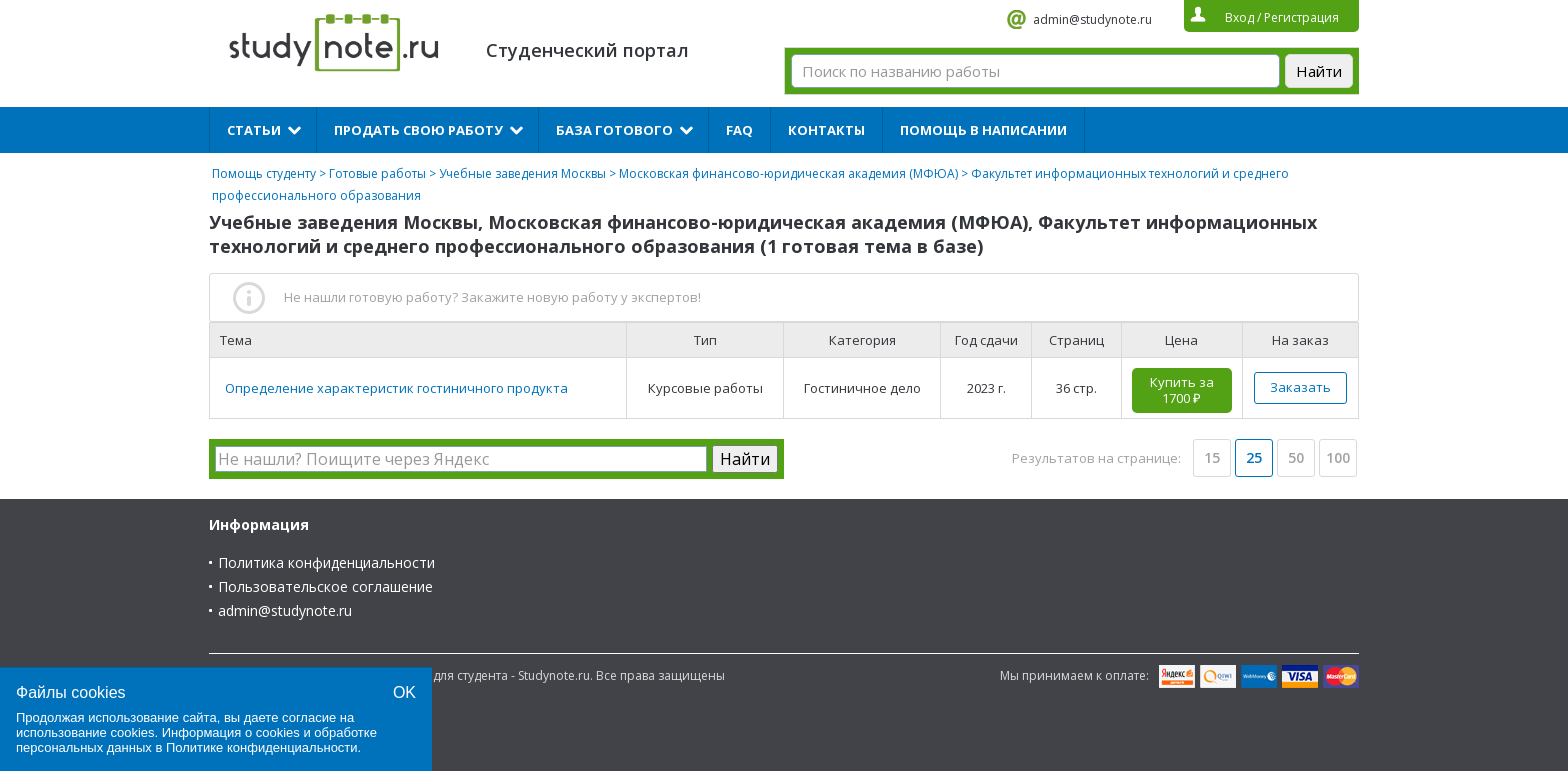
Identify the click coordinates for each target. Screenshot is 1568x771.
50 (1296, 457)
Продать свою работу (418, 130)
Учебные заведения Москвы (522, 173)
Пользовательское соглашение (325, 586)
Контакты (826, 130)
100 (1338, 457)
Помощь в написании (983, 130)
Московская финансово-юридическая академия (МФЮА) (788, 173)
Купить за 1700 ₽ (1182, 390)
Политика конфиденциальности (326, 562)
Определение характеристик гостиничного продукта (396, 388)
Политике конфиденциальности (262, 747)
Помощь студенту (264, 173)
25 (1254, 457)
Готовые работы (377, 173)
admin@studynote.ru (1092, 19)
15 (1212, 457)
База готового (614, 130)
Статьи (254, 130)
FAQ (739, 130)
